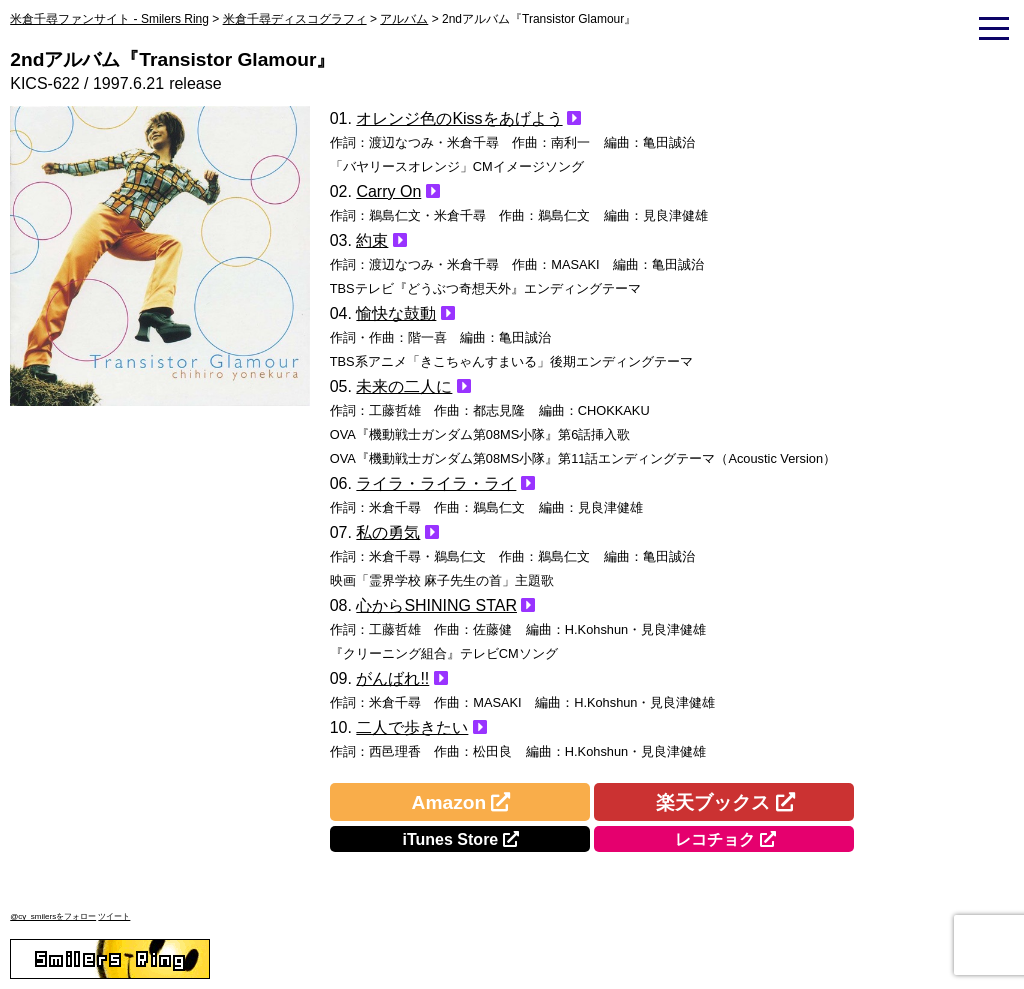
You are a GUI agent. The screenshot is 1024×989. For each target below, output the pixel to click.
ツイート (114, 916)
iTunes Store (451, 839)
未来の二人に (404, 386)
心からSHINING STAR (436, 605)
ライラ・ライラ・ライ (436, 483)
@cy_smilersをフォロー (53, 916)
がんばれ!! (392, 678)
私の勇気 (388, 532)
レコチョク (715, 839)
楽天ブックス (713, 802)
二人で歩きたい (412, 727)
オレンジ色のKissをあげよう (459, 118)
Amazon (449, 802)
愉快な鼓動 (396, 313)
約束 (372, 240)
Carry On (388, 191)
